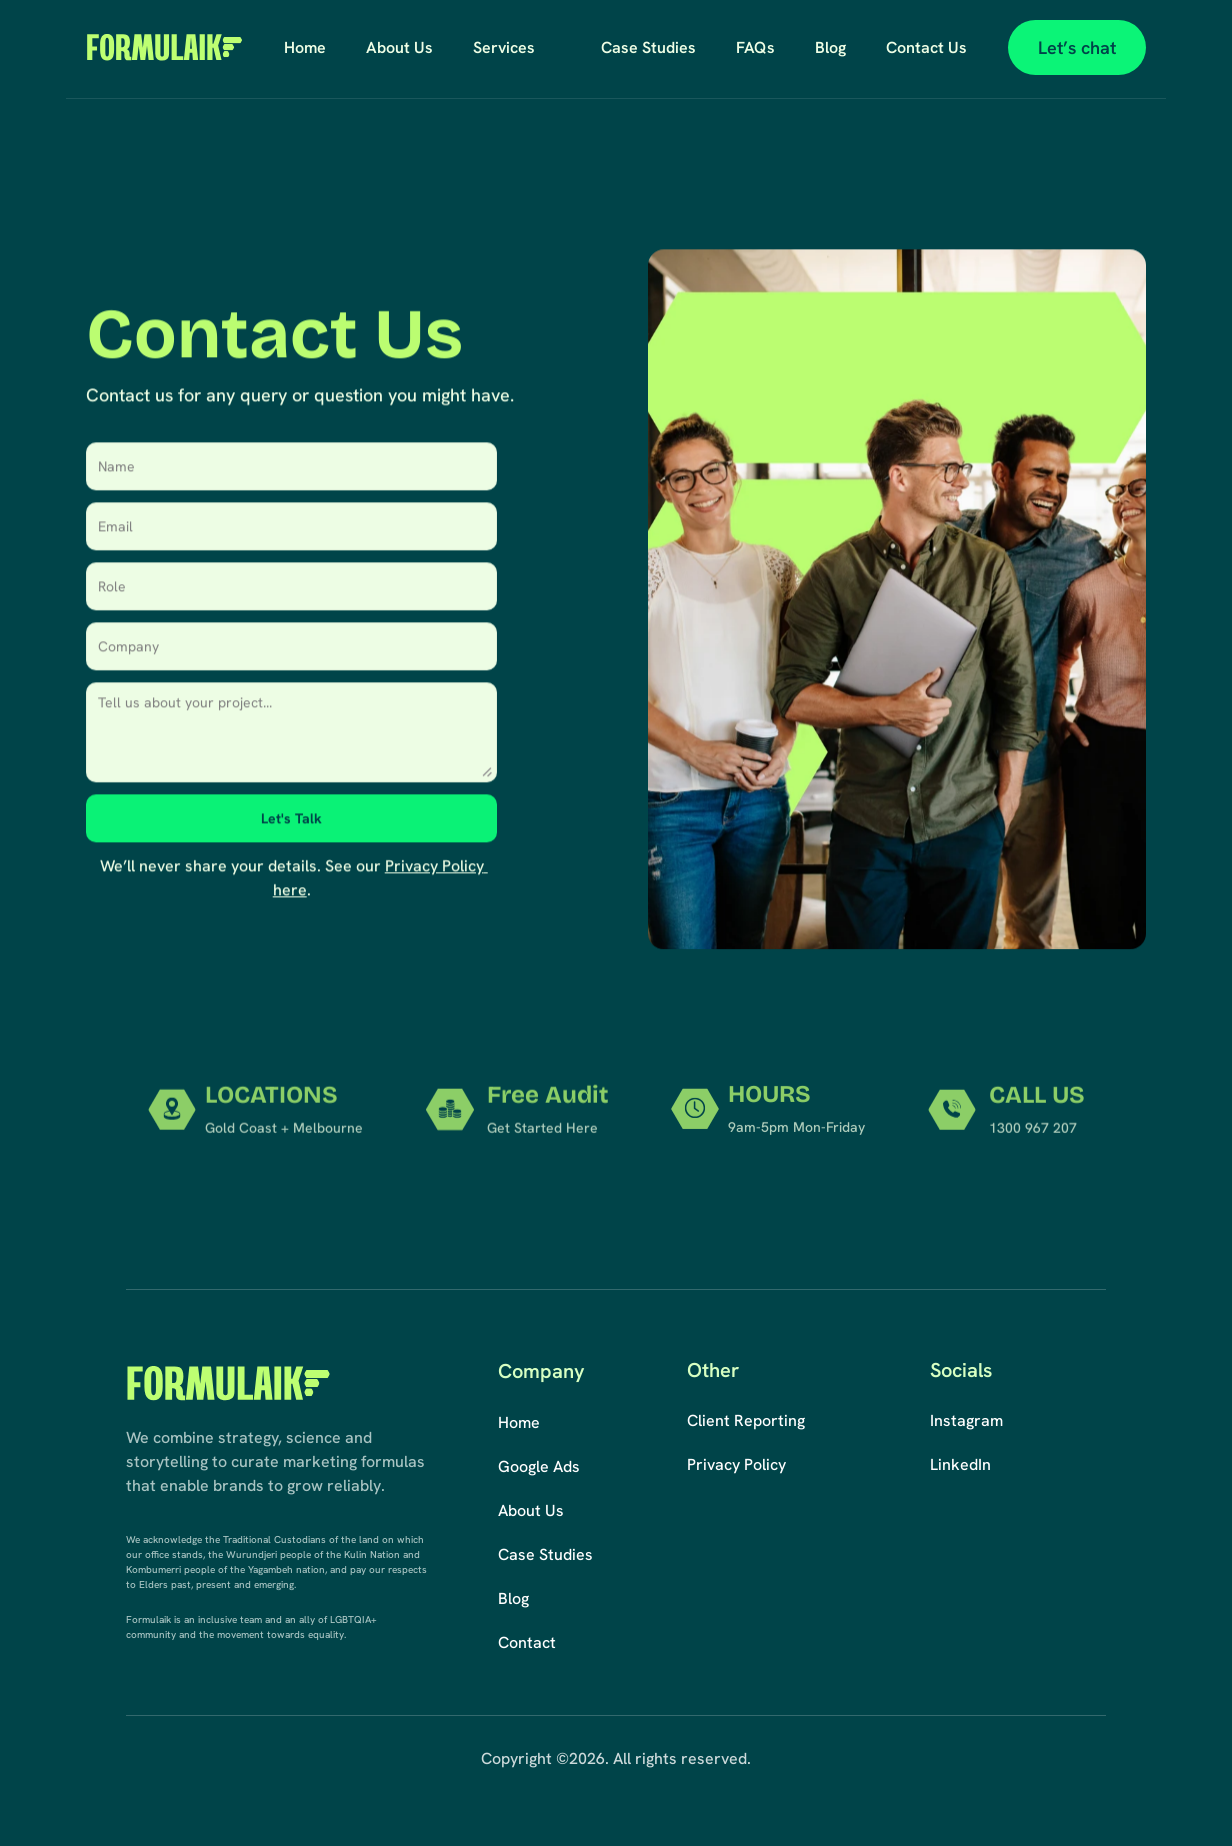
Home (519, 1422)
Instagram (966, 1420)
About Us (531, 1510)
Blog (513, 1598)
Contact (527, 1642)
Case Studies (545, 1554)
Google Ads (539, 1466)
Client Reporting (746, 1420)
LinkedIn (960, 1464)
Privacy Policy (736, 1464)
